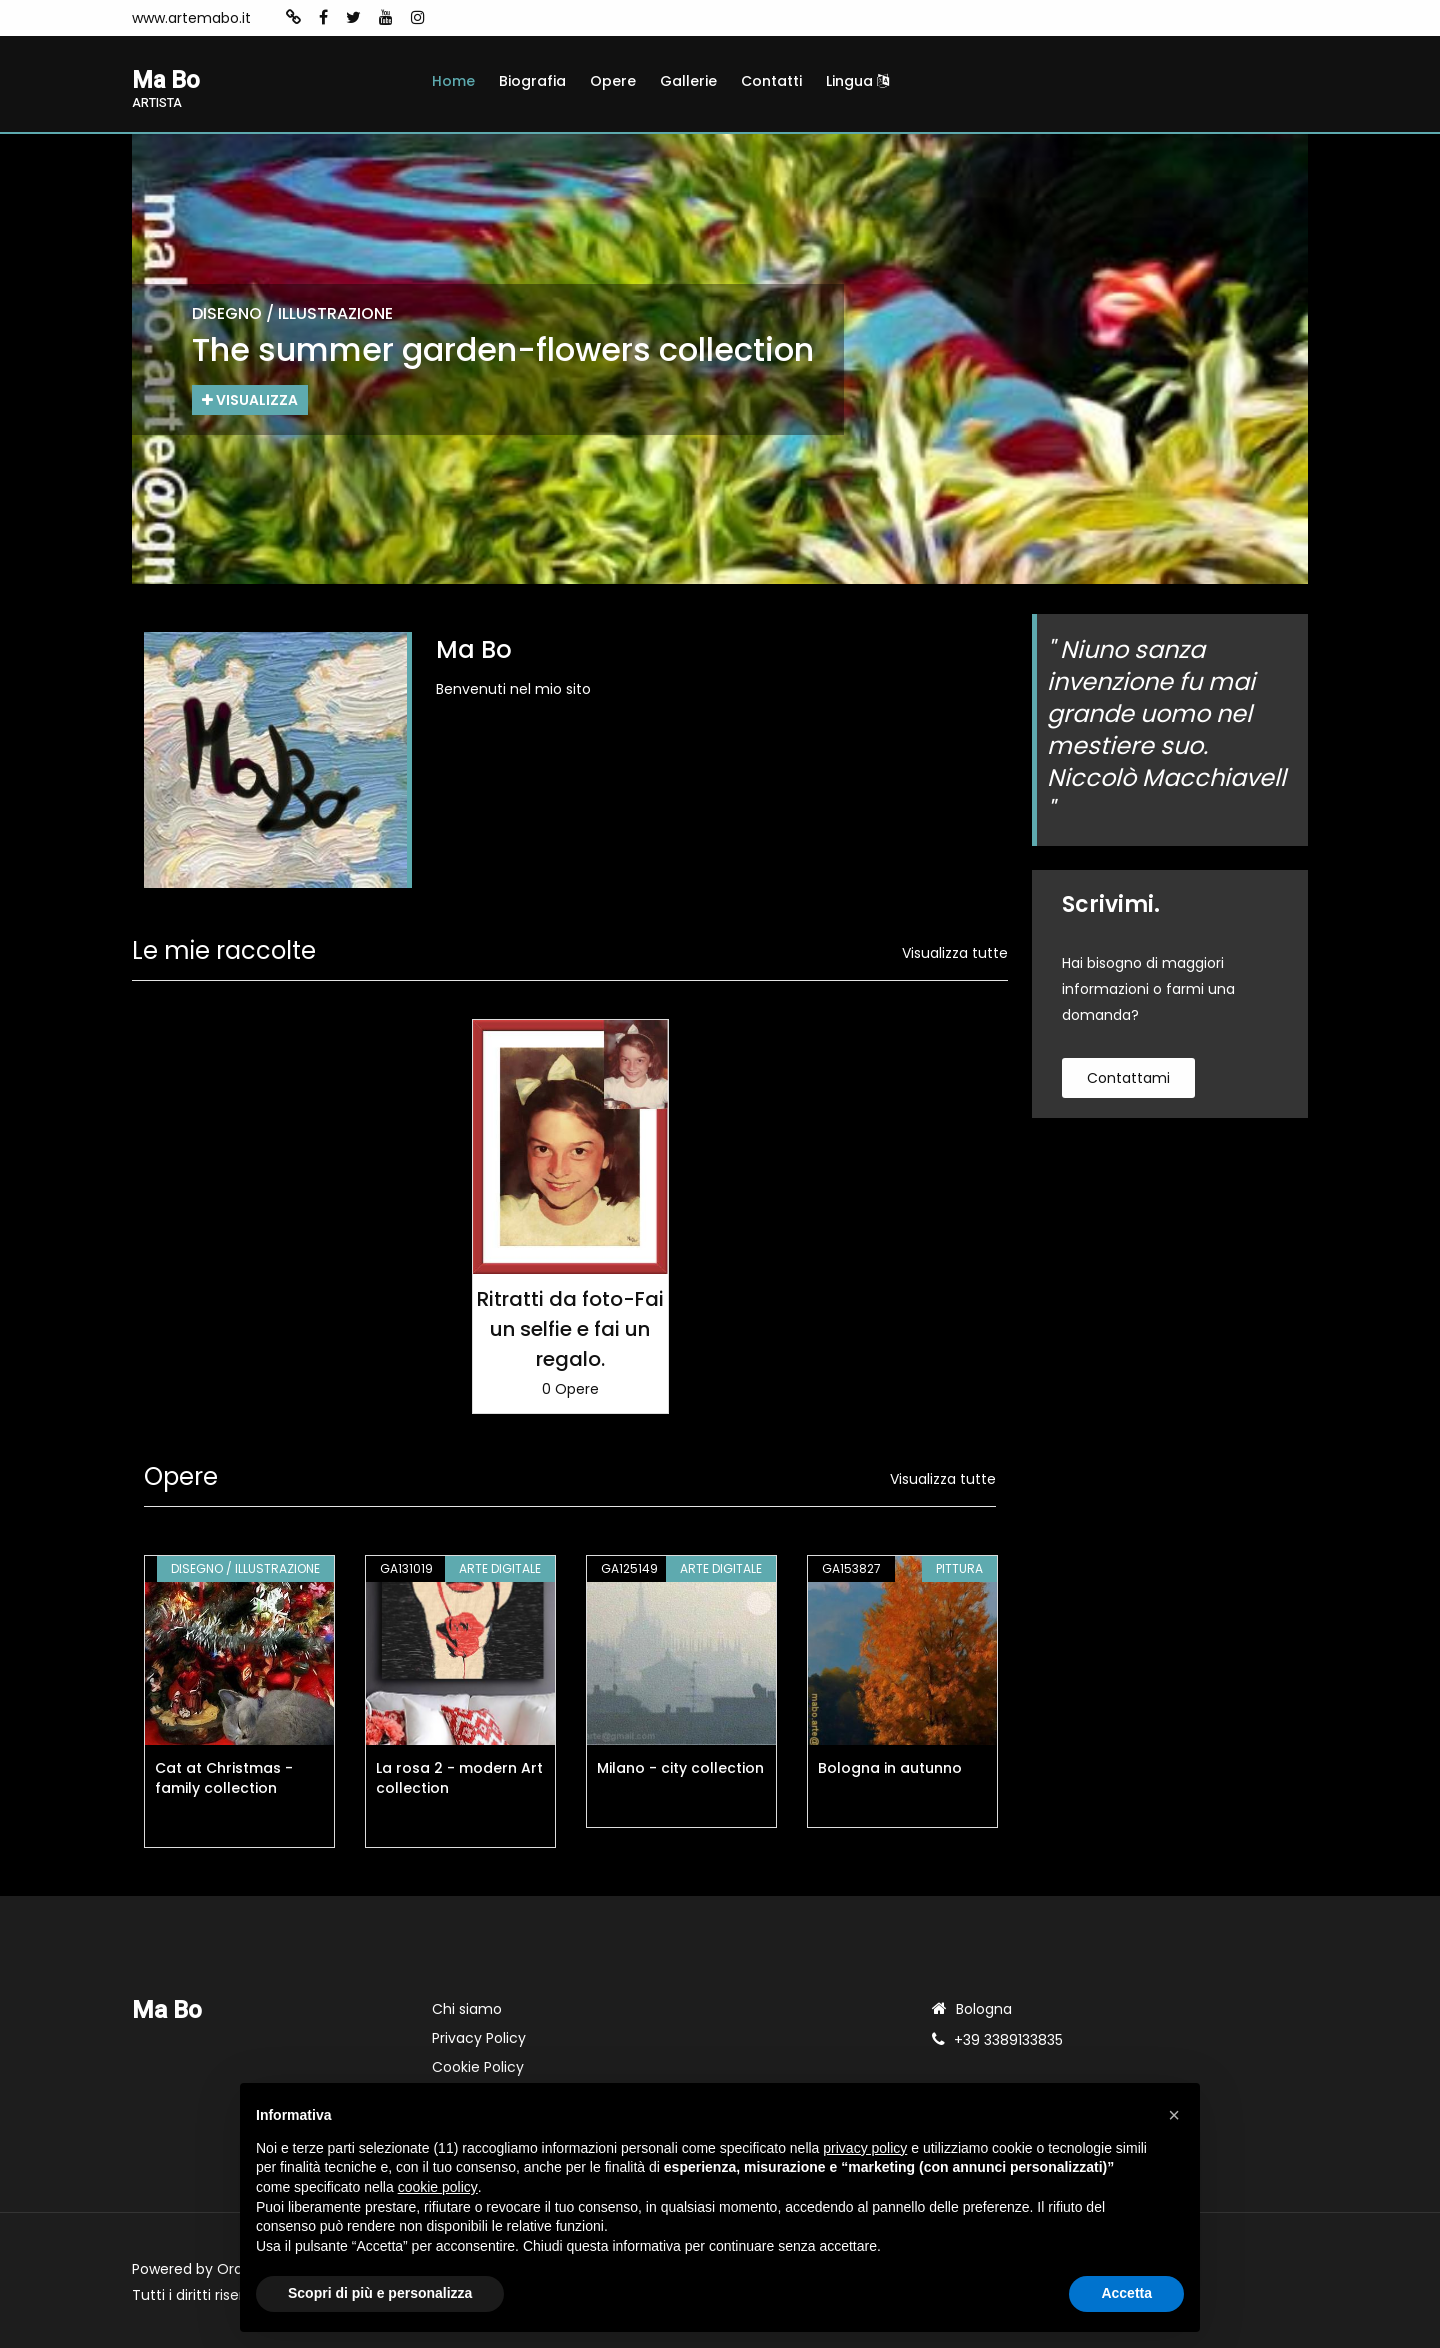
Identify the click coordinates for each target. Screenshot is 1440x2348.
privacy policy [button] (865, 2148)
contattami (1128, 1079)
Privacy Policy (479, 2038)
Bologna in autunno (890, 1768)
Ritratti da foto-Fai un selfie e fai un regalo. (570, 1329)
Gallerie (688, 81)
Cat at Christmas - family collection (224, 1778)
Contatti (771, 81)
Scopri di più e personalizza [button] (380, 2293)
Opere (613, 81)
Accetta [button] (1126, 2293)
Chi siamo (467, 2009)
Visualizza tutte (955, 954)
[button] (1174, 2115)
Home (453, 81)
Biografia (532, 81)
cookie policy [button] (438, 2187)
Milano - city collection (680, 1768)
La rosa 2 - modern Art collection (459, 1778)
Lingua (857, 81)
